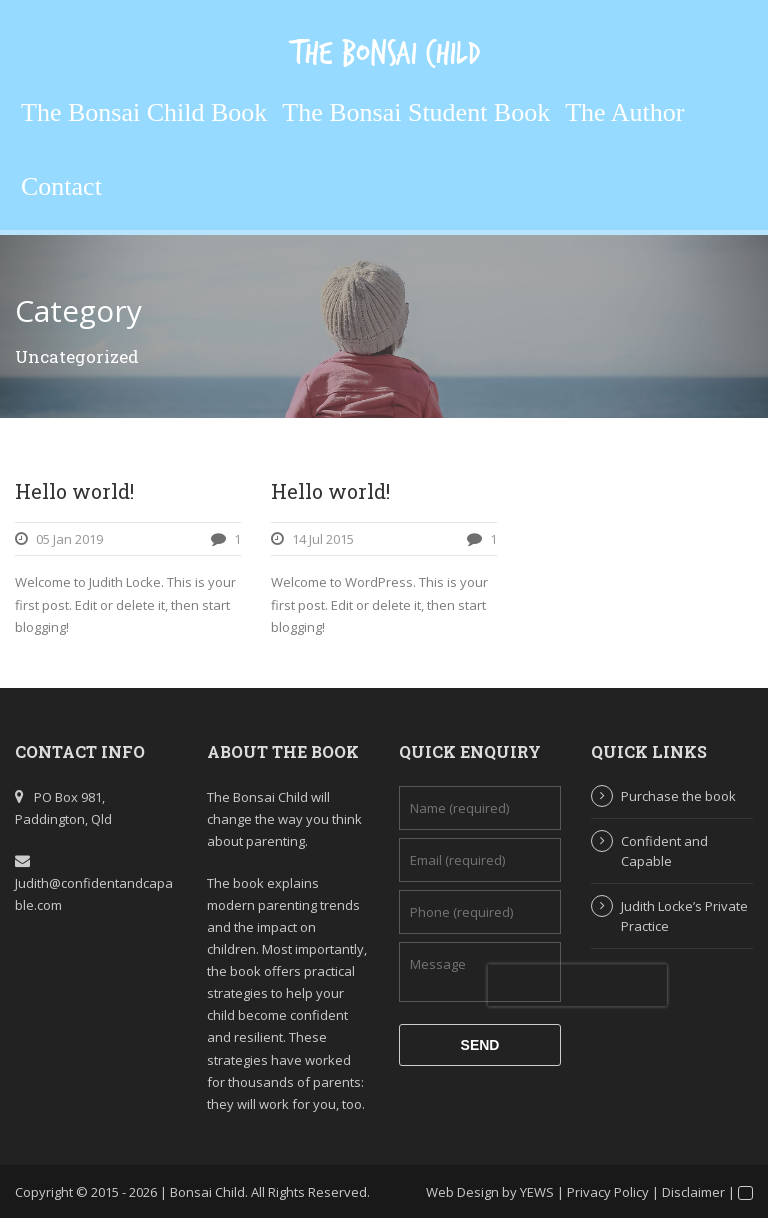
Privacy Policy (608, 1192)
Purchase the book (678, 796)
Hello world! (74, 491)
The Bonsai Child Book (144, 112)
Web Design (462, 1192)
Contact (61, 186)
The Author (624, 112)
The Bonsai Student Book (416, 112)
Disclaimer (693, 1192)
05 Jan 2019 (69, 539)
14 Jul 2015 (323, 539)
